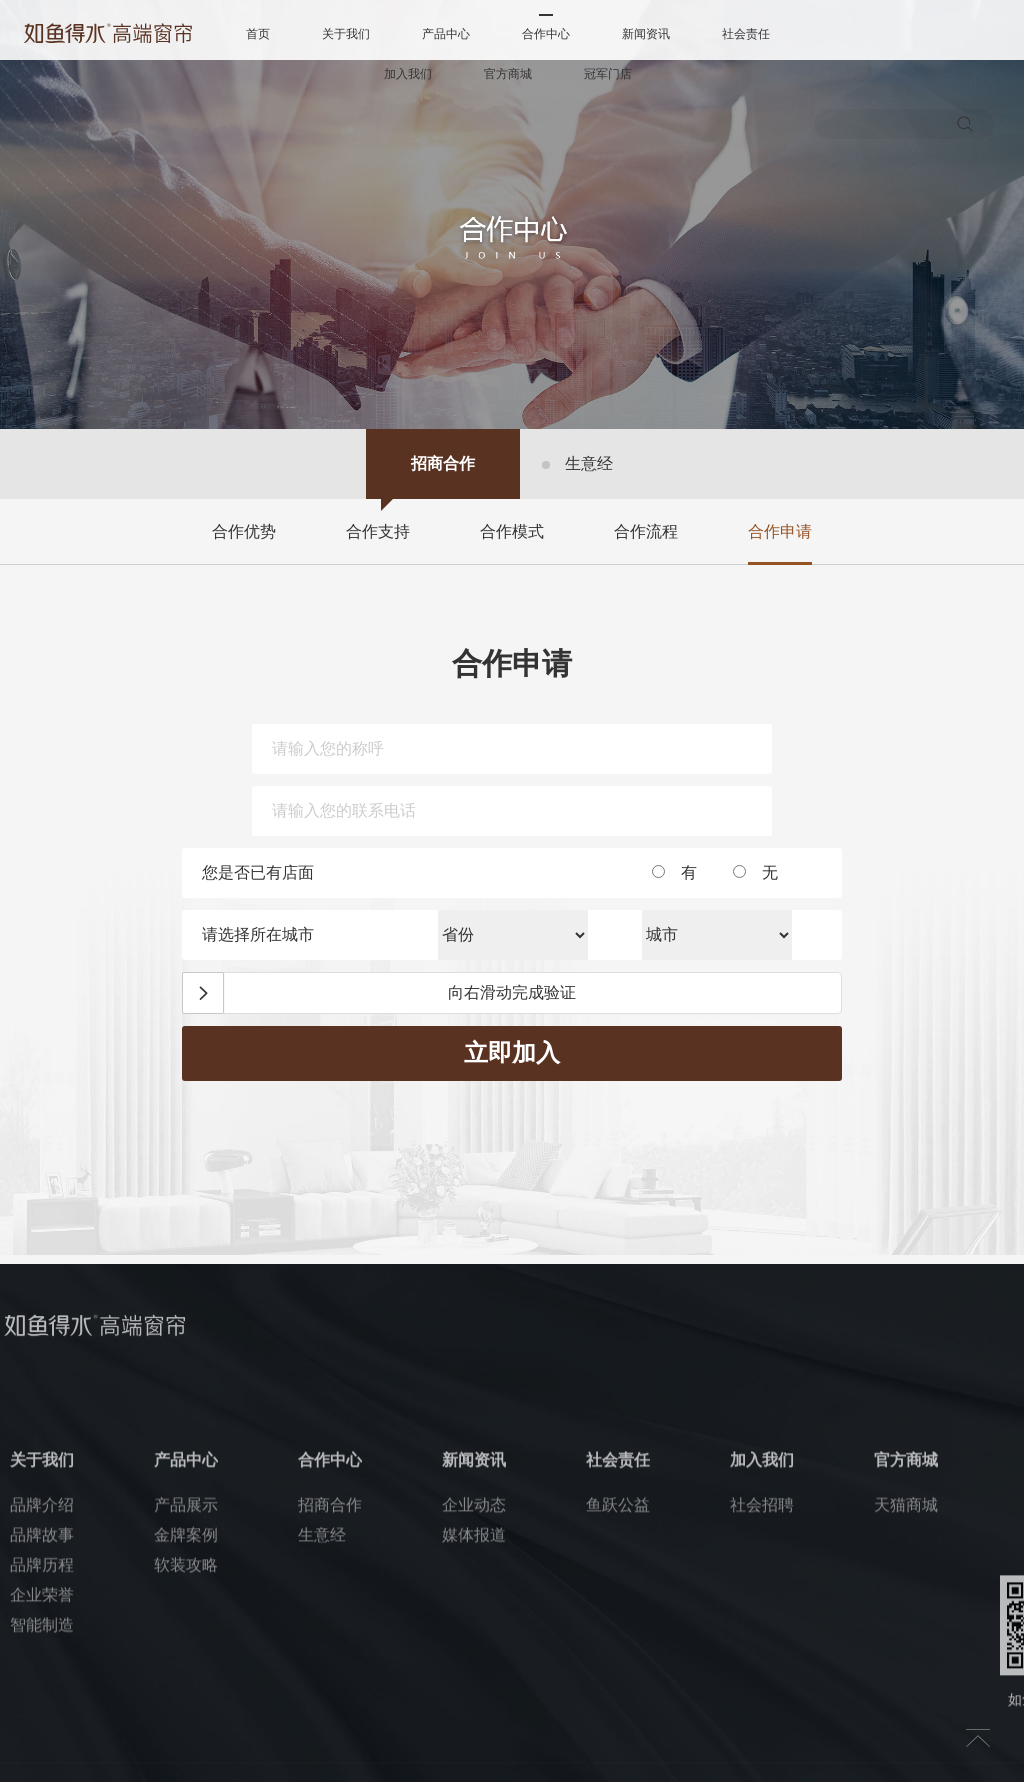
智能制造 (42, 1736)
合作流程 (646, 531)
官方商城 (508, 74)
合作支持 (378, 531)
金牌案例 (186, 1646)
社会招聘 (762, 1616)
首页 (258, 34)
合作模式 (512, 531)
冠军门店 (608, 74)
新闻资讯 (646, 34)
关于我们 (346, 34)
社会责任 (746, 34)
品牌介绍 (42, 1616)
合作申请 (780, 531)
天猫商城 (906, 1616)
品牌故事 (42, 1646)
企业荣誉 (42, 1706)
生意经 (589, 463)
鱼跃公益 (618, 1616)
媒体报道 (474, 1646)
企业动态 (474, 1616)
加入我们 (408, 74)
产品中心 (446, 34)
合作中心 (546, 34)
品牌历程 (42, 1676)
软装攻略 (186, 1676)
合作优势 (244, 531)
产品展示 (186, 1616)
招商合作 (443, 463)
